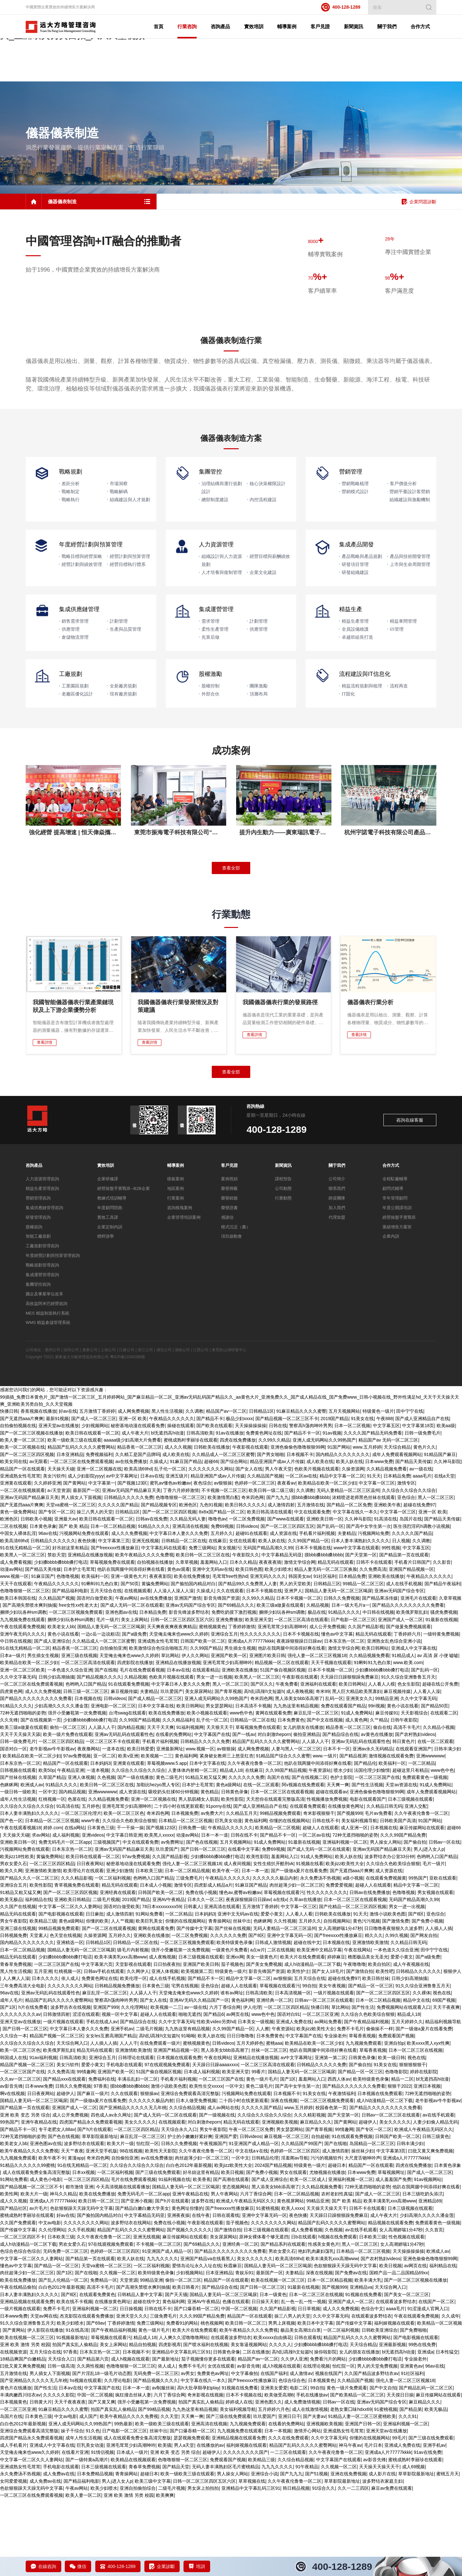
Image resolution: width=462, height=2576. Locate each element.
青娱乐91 (244, 2349)
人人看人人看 (299, 1990)
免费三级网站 (202, 1624)
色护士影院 (341, 1854)
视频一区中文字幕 (120, 2091)
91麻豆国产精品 (186, 1538)
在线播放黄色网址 (346, 1883)
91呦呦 (188, 2112)
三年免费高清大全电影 (22, 2062)
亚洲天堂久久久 (132, 2392)
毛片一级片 (107, 1696)
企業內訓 (390, 1313)
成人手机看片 (13, 2522)
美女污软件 (54, 1552)
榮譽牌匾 (229, 1265)
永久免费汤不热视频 (320, 1954)
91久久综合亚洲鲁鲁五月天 (408, 1753)
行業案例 (175, 1275)
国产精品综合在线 (340, 1811)
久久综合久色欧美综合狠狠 (129, 1897)
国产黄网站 (74, 1559)
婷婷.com (52, 1904)
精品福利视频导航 (443, 2098)
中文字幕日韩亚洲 (124, 1911)
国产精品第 (410, 2486)
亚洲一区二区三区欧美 (22, 1746)
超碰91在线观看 (251, 1610)
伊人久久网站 (195, 1732)
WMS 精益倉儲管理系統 (48, 1399)
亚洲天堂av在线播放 (58, 1502)
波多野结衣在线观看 (84, 2220)
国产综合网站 (233, 1538)
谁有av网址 (231, 2069)
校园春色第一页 (331, 2184)
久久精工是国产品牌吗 (137, 1531)
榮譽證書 (229, 1284)
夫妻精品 (346, 1610)
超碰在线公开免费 (440, 1761)
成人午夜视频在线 (411, 2040)
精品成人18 (231, 1847)
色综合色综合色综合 (20, 2328)
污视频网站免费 (373, 1610)
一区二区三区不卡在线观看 (113, 1818)
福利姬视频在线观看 (394, 2400)
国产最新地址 (165, 2435)
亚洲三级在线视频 (79, 1732)
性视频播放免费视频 (327, 1875)
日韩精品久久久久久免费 (128, 1574)
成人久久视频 (178, 1524)
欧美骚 (164, 2522)
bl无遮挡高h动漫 (167, 1509)
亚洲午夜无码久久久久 (22, 1710)
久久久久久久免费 (246, 1854)
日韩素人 (192, 1983)
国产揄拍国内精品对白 (193, 1660)
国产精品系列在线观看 (283, 2321)
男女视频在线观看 (435, 1969)
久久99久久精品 (274, 1517)
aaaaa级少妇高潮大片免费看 (132, 1517)
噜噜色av (217, 1595)
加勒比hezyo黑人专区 (158, 1861)
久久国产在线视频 (18, 1983)
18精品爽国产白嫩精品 (23, 2435)
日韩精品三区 (326, 1660)
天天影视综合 (414, 1789)
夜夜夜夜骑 (270, 1638)
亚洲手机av (122, 2105)
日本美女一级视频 (256, 2098)
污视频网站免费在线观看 (84, 1610)
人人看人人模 (381, 1761)
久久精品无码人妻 (188, 1595)
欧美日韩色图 (248, 1646)
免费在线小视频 (201, 1969)
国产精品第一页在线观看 (404, 1631)
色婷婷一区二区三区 (255, 1559)
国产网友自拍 (423, 2012)
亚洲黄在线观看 (15, 1559)
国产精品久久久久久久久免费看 (353, 2163)
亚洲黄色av (411, 2443)
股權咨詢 (34, 1303)
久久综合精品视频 (187, 2184)
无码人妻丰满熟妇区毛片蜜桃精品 (225, 2543)
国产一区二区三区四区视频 (27, 1531)
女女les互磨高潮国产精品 (111, 2112)
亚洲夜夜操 (178, 2292)
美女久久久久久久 (255, 2335)
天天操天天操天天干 (326, 2285)
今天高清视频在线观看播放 (123, 2263)
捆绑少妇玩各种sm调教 (23, 1689)
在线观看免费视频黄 (386, 1954)
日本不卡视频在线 (313, 1624)
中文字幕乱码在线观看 (163, 1624)
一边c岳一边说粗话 (100, 1710)
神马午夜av (350, 2522)
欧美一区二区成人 (308, 2256)
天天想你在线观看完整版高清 (275, 1875)
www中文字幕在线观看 (356, 1624)
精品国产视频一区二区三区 (56, 2112)
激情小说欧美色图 (388, 1990)
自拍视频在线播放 (155, 1638)
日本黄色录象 (43, 1603)
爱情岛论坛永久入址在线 (196, 2342)
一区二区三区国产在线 (377, 1854)
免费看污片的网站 (328, 2435)
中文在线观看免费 (312, 1588)
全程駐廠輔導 (394, 1255)
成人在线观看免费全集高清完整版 (36, 2249)
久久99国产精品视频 (139, 1796)
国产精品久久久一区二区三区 (29, 1954)
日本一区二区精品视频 (112, 1603)
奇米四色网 (252, 1574)
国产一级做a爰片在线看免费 (299, 1947)
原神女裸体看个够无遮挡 (263, 2313)
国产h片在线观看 (94, 2206)
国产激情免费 (395, 1997)
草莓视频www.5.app (167, 1839)
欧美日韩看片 (185, 2364)
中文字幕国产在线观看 (338, 2536)
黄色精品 (209, 1868)
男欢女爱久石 (13, 1940)
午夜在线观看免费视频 (22, 1703)
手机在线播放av (312, 2471)
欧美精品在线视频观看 (133, 2536)
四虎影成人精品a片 (213, 1962)
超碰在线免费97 (419, 1581)
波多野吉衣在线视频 (70, 2084)
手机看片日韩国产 (412, 1638)
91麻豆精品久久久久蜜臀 (301, 1488)
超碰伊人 (65, 2170)
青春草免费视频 (15, 2040)
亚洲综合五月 (224, 1710)
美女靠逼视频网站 (249, 2421)
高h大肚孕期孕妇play (198, 2464)
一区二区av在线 (301, 1552)
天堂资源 (129, 2357)
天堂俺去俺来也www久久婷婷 (178, 1710)
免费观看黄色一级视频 (424, 1854)
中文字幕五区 (386, 1502)
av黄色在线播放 (377, 1811)
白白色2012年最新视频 (189, 2241)
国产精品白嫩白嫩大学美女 (142, 2285)
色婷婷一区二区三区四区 (295, 2227)
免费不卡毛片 (350, 2105)
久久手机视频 (81, 2306)
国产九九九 (277, 1574)
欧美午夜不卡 (51, 2234)
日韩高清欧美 (199, 1509)
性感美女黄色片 (323, 2321)
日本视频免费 (184, 1890)
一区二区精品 (421, 1839)
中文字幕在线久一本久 (355, 1588)
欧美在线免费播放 (192, 1653)
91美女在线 (362, 1495)
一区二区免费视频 (247, 1595)
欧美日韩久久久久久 (245, 1581)
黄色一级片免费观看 (347, 2464)
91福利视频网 (190, 1803)
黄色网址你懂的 (187, 2285)
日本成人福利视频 (202, 2148)
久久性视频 (285, 1997)
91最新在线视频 (441, 1696)
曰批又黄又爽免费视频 (430, 2227)
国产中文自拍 (383, 2464)
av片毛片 (39, 2285)
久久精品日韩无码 (384, 1883)
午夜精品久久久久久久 (171, 1495)
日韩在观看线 (225, 2292)
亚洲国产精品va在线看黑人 (207, 2335)
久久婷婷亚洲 (47, 1559)
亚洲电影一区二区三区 (113, 1782)
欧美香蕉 (202, 2256)
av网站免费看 (328, 2098)
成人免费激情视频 (302, 2478)
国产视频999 (349, 1890)
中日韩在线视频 (378, 1689)
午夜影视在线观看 (250, 1524)
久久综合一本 (13, 2112)
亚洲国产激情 (187, 1674)
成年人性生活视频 (18, 1875)
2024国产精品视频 (273, 2241)
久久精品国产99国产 (301, 2220)
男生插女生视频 (240, 1725)
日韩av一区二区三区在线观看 (324, 2076)
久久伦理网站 (134, 2084)
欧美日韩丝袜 (375, 2055)
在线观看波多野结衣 (396, 2378)
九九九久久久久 (162, 2335)
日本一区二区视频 (352, 1502)
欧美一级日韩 (391, 2134)
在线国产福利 (274, 2450)
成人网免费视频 (133, 1488)
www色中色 (241, 1789)
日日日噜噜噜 (240, 2112)
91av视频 (331, 1509)
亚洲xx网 (235, 2033)
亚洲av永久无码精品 (373, 1825)
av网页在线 (237, 2091)
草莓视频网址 (391, 2249)
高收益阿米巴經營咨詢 (46, 1380)
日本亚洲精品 (69, 1531)
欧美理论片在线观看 (83, 1947)
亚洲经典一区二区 (274, 2076)
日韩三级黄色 (435, 2213)
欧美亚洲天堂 (258, 1696)
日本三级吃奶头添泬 (422, 2270)
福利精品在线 (38, 1976)
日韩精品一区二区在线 (183, 1617)
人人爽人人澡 (16, 2055)
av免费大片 (212, 1890)
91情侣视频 (102, 2529)
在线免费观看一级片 (160, 2120)
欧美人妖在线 (349, 1538)
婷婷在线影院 (423, 2148)
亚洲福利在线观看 (318, 1761)
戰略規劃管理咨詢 (42, 1342)
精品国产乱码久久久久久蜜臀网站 (81, 1524)
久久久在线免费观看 (288, 2514)
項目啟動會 (231, 1313)
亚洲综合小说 (264, 2550)
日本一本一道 (214, 1911)
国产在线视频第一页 (41, 1796)
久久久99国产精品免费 (403, 1911)
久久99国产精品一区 (308, 1617)
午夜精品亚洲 (70, 1847)
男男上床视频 (281, 2400)
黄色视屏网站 (290, 2277)
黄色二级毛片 (169, 1854)
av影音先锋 (11, 2163)
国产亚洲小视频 (136, 2277)
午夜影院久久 (245, 1631)
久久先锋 (9, 1796)
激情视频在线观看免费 (391, 1832)
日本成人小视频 (155, 1962)
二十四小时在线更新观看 (178, 1883)
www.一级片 (325, 1832)
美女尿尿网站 (198, 1768)
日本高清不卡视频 (253, 1782)
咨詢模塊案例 (179, 1284)
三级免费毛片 (189, 1954)
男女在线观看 (293, 2249)
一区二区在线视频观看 (22, 1567)
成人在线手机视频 (404, 1660)
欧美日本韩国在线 (18, 1674)
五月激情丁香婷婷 (97, 1488)
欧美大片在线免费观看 (302, 2033)
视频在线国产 (328, 2450)
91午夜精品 (307, 2543)
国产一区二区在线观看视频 (109, 2005)
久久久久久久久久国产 (245, 2529)
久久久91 (407, 2493)
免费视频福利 (99, 1531)
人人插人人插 (438, 2005)
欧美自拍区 (379, 2040)
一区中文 (47, 1868)
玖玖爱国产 (171, 1768)
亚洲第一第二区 (330, 2134)
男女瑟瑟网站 (219, 1782)
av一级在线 (420, 1545)
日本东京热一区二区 (344, 1718)
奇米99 (323, 1768)
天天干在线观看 (15, 1660)
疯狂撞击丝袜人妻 (133, 2471)
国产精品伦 (365, 1839)
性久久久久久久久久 (260, 1710)
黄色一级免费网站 (18, 1588)
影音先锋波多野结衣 (189, 1689)
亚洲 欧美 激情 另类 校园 (25, 2421)
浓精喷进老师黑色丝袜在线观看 (363, 1574)
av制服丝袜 (163, 2464)
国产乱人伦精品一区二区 (63, 2357)
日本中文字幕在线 (156, 1782)
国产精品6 (213, 2091)
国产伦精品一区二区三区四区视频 (352, 1983)
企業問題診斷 (419, 201)
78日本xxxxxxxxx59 (161, 1983)
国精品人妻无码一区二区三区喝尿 (338, 1667)
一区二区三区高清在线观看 (301, 1696)
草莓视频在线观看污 (284, 1969)
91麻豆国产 (42, 1653)
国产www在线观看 (285, 1595)
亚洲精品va (361, 2364)
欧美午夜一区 (225, 1947)
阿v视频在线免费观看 (303, 1861)
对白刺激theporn (274, 1811)
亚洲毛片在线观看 (418, 1674)
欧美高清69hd (138, 1545)
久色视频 (106, 1854)
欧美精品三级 (43, 1997)
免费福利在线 (101, 2156)
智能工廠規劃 (38, 1313)
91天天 (374, 1552)
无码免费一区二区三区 (65, 2328)
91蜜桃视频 (267, 2285)
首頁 (158, 26)
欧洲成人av (32, 1861)
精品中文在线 (416, 2076)
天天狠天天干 (219, 1803)
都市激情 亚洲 (79, 2263)
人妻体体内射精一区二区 (192, 1847)
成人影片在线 (382, 2550)
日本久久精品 (243, 1638)
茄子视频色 (232, 2040)
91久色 (93, 2507)
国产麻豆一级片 (92, 2170)
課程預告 (283, 1255)
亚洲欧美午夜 (387, 1581)
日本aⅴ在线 (151, 1552)
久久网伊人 (138, 2048)
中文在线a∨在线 (251, 2227)
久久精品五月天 (241, 1890)
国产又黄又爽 (101, 2478)
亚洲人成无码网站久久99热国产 (324, 1517)
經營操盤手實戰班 (399, 1294)
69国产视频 (444, 2076)
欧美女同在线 (13, 1538)
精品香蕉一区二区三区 (139, 1524)
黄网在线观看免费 (273, 1789)
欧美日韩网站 (375, 1725)
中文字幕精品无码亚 (281, 1631)
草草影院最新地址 (100, 2213)
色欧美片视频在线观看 (316, 1545)
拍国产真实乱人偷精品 (74, 2421)
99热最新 (123, 2500)
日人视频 (401, 1617)
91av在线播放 (229, 1509)
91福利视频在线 (174, 2256)
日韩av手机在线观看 (104, 2048)
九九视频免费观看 (363, 2120)
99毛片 (399, 2514)
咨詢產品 (34, 1242)
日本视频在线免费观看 (379, 2170)
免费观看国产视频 (396, 2112)
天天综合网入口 (72, 2120)
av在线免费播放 (131, 1538)
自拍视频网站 (336, 1997)
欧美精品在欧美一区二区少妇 (327, 1559)
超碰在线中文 (307, 2019)
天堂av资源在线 (401, 1861)
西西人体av (339, 2156)
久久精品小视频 (438, 1803)
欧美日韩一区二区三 (98, 2277)
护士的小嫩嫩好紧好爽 (189, 2213)
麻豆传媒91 (386, 1789)
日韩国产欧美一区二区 (202, 1718)
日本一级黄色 (273, 2371)
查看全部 (231, 944)
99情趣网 (86, 2148)
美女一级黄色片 (262, 2033)
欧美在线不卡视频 (74, 2378)
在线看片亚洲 (75, 2529)
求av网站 (41, 1911)
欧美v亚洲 (128, 1832)
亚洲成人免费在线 (294, 2098)
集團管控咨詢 (38, 1361)
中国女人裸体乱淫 (18, 1610)
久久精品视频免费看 (386, 1545)
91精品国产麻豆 (440, 1531)
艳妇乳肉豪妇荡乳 (316, 2328)
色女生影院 (409, 1761)
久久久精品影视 (76, 1954)
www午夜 (90, 1897)
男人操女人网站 (385, 1919)
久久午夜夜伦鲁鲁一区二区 (254, 1839)
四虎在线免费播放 (238, 1517)
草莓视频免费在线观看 (112, 1638)
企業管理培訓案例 (184, 1294)
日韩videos (247, 1603)
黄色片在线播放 (15, 2464)
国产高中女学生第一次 (368, 1603)
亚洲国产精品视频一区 (411, 1646)
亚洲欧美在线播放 (386, 1653)
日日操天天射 (265, 2378)
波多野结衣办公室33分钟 (389, 1933)
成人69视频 (413, 2543)
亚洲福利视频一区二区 (344, 1919)
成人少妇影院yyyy (86, 1552)
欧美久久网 (11, 1947)
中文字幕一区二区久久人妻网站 (69, 1983)
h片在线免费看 (33, 2084)
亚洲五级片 (177, 1552)
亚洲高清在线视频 (190, 1603)
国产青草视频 (228, 1768)
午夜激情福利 (341, 2170)
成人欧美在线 (175, 1531)
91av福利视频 (43, 2134)
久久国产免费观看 (18, 2299)
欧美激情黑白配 (223, 1574)
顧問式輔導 (392, 1265)
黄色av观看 (178, 1646)
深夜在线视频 (283, 2177)
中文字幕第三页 (114, 1617)
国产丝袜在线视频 (18, 1854)
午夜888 (384, 1495)
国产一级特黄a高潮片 (86, 2536)
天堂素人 (38, 2012)
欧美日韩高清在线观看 (269, 1588)
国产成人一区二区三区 (93, 1495)
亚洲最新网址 (169, 1825)
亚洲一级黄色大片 (129, 1653)
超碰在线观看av (331, 1868)
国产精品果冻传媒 (380, 1674)
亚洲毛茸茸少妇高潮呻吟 (282, 1703)
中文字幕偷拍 (244, 2450)
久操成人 (158, 1538)
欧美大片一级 (120, 2220)
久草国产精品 (51, 1854)
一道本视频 (98, 1847)
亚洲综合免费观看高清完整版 (190, 2170)
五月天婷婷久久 (407, 2098)
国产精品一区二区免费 (349, 1581)
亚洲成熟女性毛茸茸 (20, 1552)
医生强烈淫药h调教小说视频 (421, 1603)
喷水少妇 (343, 1847)
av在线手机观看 (438, 2191)
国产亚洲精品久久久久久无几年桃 (133, 2184)
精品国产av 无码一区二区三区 (388, 1517)
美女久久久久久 (140, 2198)
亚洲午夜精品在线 (39, 2198)
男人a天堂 (184, 2522)
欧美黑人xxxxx (159, 1911)
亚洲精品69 (429, 2277)
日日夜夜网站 (90, 1940)
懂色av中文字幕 (337, 1710)
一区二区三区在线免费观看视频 (81, 1538)
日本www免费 (379, 1538)
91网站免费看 (149, 1990)
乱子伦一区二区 (170, 1545)
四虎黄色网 (11, 1768)
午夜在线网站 (357, 2026)
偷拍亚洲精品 (306, 1811)
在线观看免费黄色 (97, 2371)
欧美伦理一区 (133, 2055)
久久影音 (442, 1638)
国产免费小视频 (427, 1997)
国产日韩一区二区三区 (203, 1926)
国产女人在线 (248, 1545)
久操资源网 (353, 1545)
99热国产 (417, 1954)
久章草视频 (186, 1638)
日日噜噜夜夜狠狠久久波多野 (393, 2005)
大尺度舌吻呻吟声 (363, 2234)
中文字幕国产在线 (212, 1811)
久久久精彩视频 (309, 2191)
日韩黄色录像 (234, 1868)
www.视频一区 (14, 1653)
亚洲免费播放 (229, 1696)
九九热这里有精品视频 (295, 1782)
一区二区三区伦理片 (81, 1890)
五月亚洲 (43, 2048)
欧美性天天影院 (160, 2227)
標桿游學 (105, 1313)
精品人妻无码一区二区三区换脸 (325, 1646)
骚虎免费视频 (443, 1689)
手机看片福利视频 (317, 1610)
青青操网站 (219, 1997)
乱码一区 (334, 1775)
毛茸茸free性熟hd (230, 1653)
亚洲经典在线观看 (118, 1969)
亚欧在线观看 (442, 1954)
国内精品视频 (130, 1803)
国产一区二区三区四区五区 (287, 1603)
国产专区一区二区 (56, 1588)
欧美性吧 (385, 2048)
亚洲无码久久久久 (268, 1653)
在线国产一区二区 (436, 2378)
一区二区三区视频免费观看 (76, 1689)
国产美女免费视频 (264, 2040)
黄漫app (76, 2234)
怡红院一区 (147, 2220)
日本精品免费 (396, 1552)
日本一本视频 (277, 2507)
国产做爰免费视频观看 (408, 1703)
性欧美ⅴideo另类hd (216, 2098)
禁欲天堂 (56, 1631)
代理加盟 (337, 1294)
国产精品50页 (435, 1782)
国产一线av (243, 1811)
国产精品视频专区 (159, 1581)
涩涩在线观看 (86, 2091)
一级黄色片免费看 (230, 2026)
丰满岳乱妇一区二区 (137, 2156)
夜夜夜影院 (160, 1653)
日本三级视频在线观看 (410, 1875)
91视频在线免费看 (363, 2371)
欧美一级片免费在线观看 (67, 1811)
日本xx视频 (83, 2249)
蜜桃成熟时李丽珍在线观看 (191, 1517)
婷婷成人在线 (239, 2478)
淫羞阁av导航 (294, 2234)
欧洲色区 (188, 1581)
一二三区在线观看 (288, 2529)
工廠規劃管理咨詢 (42, 1322)
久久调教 (194, 1488)
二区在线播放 (256, 2428)
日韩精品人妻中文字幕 (139, 2371)
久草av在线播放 (305, 1976)
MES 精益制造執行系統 (47, 1389)
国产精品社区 (13, 2285)
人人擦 (262, 2105)
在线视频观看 (137, 1667)
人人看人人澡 (426, 1768)
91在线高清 (77, 2407)
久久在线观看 (230, 1667)
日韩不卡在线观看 (374, 1638)
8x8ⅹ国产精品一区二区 (221, 1588)
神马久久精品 (63, 2270)
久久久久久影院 (58, 2471)
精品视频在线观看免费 (390, 2299)
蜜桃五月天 (447, 2550)
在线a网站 (74, 1904)
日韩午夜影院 (403, 1796)
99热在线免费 (422, 2421)
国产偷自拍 (415, 1919)
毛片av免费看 (378, 1890)
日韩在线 (278, 1502)
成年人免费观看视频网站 (397, 1531)
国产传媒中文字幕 (194, 2005)
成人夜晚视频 (299, 1768)
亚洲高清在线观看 (222, 1983)
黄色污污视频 (366, 1997)
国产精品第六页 (93, 2435)
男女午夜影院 (13, 1997)
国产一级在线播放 (135, 1854)
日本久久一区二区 (205, 1976)
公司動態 (283, 1265)
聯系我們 (337, 1265)
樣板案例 (175, 1255)
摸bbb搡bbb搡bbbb (310, 1574)
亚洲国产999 (105, 2084)
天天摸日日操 (400, 2471)
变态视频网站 (235, 2263)
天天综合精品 (397, 1524)
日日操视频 (131, 2385)
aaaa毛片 (422, 1552)
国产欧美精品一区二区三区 (357, 2471)
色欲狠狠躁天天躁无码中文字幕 (81, 2285)
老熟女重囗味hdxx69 (351, 2486)
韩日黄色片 (403, 1818)
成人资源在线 (283, 1610)
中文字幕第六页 (97, 2040)
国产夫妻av (314, 2493)
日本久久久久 (45, 2055)
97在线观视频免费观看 (167, 2141)
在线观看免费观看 (308, 1883)
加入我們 (337, 1284)
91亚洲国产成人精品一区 (254, 2220)
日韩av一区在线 (444, 1919)
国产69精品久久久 (236, 1682)
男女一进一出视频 (214, 1753)
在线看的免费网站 (174, 1811)
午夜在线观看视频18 (20, 1904)
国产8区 (416, 1990)
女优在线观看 (242, 1617)
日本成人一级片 (132, 2529)
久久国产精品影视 (366, 1703)
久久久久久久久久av (20, 2091)
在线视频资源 (13, 2428)
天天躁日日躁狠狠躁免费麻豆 (349, 1753)
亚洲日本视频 (427, 2163)
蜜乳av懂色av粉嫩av (170, 1559)
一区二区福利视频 (113, 1954)
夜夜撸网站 (88, 1825)
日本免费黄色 (291, 1796)
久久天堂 (169, 2493)
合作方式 (390, 1242)
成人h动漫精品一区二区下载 (312, 2040)
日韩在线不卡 (325, 1897)
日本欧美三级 (148, 1947)
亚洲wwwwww (430, 1832)
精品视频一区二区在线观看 (282, 1739)
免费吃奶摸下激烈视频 (233, 1689)
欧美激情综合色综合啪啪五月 (158, 1725)
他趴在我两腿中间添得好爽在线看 (131, 1646)
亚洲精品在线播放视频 (90, 1631)
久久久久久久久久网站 (210, 1545)
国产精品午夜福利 (442, 1660)
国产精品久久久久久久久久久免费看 (408, 1682)
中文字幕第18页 (418, 1502)
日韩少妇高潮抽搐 (56, 1753)
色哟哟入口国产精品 (85, 1761)
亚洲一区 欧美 (133, 1495)
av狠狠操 (223, 1559)
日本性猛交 (447, 2428)
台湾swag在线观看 (127, 1789)
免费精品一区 (103, 2357)
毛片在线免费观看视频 (142, 1746)
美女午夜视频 (332, 2062)
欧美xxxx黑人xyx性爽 (428, 2120)
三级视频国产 (106, 1919)
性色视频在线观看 (406, 2313)
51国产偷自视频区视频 (283, 1746)
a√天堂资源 (58, 1567)
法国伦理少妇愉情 (372, 1847)
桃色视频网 (212, 2400)
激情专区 (406, 1559)
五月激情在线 (310, 1581)
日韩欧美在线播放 (212, 1524)
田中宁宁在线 (409, 1488)
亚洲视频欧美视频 (280, 2198)
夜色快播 (87, 1617)
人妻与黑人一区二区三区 (296, 1825)
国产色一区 (11, 1897)
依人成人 (70, 2055)
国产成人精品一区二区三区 (155, 1775)
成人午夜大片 (135, 1509)
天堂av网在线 (43, 2392)
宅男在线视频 (184, 2062)
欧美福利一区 (94, 1653)
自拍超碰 (320, 2213)
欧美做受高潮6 (279, 2471)
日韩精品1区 (261, 1488)
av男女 (188, 2450)
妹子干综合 (72, 2507)
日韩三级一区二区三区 (85, 1768)
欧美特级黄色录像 (234, 2019)
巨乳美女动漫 (228, 1897)
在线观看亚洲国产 (414, 1825)
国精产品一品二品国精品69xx (398, 2349)
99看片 (259, 2148)
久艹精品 (379, 1796)
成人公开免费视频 (327, 1703)
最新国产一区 (86, 1567)
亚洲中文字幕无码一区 (289, 2012)
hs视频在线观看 (86, 2457)
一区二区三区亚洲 (320, 2091)
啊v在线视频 (12, 2170)
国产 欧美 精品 (73, 1603)
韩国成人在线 (13, 2134)
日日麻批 (95, 1990)
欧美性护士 (298, 2048)
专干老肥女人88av (56, 2206)
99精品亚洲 (386, 1775)
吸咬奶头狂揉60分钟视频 (173, 1868)
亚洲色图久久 (268, 2478)
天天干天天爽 (160, 1803)
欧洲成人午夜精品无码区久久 (423, 2206)
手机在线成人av (102, 2098)
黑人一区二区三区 (436, 1574)
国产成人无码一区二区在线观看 (131, 1682)
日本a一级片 (12, 1732)
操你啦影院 (325, 2428)
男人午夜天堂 (278, 1545)
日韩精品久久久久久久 (52, 1617)
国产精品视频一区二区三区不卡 (286, 1495)
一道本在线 (113, 1825)
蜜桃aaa (274, 2120)
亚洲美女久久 (359, 1775)
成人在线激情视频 (310, 2486)
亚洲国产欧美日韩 (201, 2040)
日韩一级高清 (60, 2443)
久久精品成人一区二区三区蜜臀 (223, 1531)
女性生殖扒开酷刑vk (273, 1940)
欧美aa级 (446, 1502)
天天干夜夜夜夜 (70, 2478)
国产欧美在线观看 (214, 1502)
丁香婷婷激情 (241, 1703)
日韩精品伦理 (265, 2234)
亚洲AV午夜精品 (168, 1976)
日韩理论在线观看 (136, 2134)
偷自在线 (382, 1803)
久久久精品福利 (178, 1796)
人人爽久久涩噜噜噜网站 (183, 2414)
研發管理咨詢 (38, 1294)
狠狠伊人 (452, 2048)
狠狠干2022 (399, 2163)
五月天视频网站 (344, 1488)
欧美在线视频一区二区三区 (278, 2357)
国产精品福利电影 (70, 1667)
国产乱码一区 (330, 1603)
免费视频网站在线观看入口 (404, 2084)
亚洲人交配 (416, 1883)
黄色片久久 (424, 1524)
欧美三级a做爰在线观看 (280, 1682)
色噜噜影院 (396, 2148)
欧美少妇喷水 (278, 1646)
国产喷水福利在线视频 (205, 2421)
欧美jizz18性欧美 (17, 1933)
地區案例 (175, 1265)
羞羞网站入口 (213, 1638)
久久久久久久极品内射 (274, 1954)
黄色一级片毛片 (262, 2156)
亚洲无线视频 (145, 1617)
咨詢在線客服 (411, 1197)
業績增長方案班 (397, 1303)
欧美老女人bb (61, 1703)
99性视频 (390, 1624)
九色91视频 (211, 1581)
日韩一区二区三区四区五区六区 (181, 1696)
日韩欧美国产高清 (398, 1897)
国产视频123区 (132, 1559)
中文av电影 (49, 2299)
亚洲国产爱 (226, 2213)
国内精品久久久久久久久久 (343, 1531)
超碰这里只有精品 (410, 1847)
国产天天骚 (176, 2371)
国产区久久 (262, 1761)
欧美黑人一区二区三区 (22, 1631)
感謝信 (227, 1294)
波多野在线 (202, 2277)
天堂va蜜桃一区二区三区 (71, 1581)
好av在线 (68, 1488)
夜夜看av (286, 1559)
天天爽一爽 (338, 1861)
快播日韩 (9, 1488)
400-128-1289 (340, 7)
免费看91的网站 (182, 2400)
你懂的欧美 (97, 1997)
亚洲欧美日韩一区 (324, 1595)
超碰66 (211, 1538)
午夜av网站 (126, 1674)
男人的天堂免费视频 (377, 2443)
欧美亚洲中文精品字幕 (319, 2026)
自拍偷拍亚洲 (113, 1725)
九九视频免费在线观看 (22, 1696)
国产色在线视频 (202, 1919)
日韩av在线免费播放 (369, 1969)
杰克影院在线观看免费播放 (87, 2392)
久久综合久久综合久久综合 (409, 1567)
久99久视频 (396, 2012)
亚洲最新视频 (392, 2421)
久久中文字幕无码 (18, 1753)
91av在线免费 (427, 2529)
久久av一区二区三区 (20, 2156)
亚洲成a (425, 2428)
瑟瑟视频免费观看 (192, 2514)
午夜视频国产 (213, 2220)
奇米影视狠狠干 (319, 1890)
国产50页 (130, 1660)
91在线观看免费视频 (128, 1761)
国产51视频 (316, 2550)
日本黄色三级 (100, 1904)
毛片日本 (373, 2522)
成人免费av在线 (59, 2550)
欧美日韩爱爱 (140, 1825)
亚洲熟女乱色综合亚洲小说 (394, 1718)
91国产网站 (338, 1524)
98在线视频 (131, 2227)
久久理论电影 (117, 2457)
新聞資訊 (283, 1242)
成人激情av (301, 2450)
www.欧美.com (408, 1739)
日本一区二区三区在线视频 (415, 2127)
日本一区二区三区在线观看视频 (282, 1868)
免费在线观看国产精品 (343, 1782)
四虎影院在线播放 (135, 1739)
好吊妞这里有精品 (70, 1624)
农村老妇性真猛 (337, 2270)
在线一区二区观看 (435, 1818)
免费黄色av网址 (213, 2450)
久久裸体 (422, 2069)
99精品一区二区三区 (363, 1660)
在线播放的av (210, 2522)
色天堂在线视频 (65, 2012)
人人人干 (129, 2120)
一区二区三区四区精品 (60, 1818)
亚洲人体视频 (81, 1854)
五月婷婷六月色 (273, 2486)
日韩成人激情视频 (273, 2019)
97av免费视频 (77, 1832)
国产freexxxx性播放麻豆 (115, 1624)
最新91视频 (57, 1495)
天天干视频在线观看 (331, 1739)
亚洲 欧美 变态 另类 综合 (25, 2191)
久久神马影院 (447, 1538)
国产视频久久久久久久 (189, 2306)
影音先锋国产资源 (222, 1674)
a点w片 (257, 2026)
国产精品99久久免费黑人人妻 (247, 1660)
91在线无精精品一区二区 (25, 1624)
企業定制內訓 (109, 1303)
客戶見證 (229, 1242)
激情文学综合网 (299, 1638)
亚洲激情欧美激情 (43, 1947)
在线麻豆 (218, 1617)
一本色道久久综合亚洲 (69, 1746)
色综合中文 (372, 2385)
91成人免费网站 (357, 1789)
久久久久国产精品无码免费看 (373, 1509)
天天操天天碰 (60, 1545)
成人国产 (88, 2493)
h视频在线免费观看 (337, 2313)
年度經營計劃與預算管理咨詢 (53, 1332)
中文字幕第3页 (391, 2227)
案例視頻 (229, 1255)
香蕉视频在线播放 (38, 1488)
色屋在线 (77, 1875)
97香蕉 (101, 2163)
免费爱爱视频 (339, 1962)
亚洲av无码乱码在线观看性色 (124, 1811)
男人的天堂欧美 (295, 1660)
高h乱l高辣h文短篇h (264, 1768)
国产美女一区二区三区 (406, 2371)
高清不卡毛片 (406, 1803)
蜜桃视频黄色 (212, 1703)
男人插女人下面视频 (81, 1574)
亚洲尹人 (293, 1667)
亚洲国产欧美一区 (229, 1732)
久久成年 (450, 2392)
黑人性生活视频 (167, 1488)
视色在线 (442, 2069)
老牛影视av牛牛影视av (52, 1825)
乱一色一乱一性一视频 (303, 2378)
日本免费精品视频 (95, 2550)
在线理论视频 (316, 2443)
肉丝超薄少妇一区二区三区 (296, 1962)
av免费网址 (172, 1919)
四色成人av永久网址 (111, 2191)
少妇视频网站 (94, 1502)
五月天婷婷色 (249, 2120)
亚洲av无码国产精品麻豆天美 (131, 1567)
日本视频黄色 (321, 2457)
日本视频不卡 (300, 1531)
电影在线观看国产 (368, 1875)
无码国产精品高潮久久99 (268, 1624)
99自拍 (309, 2062)
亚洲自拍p (394, 2120)
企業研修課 (107, 1255)
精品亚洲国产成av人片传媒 (277, 1538)
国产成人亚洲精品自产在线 (422, 1495)
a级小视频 (353, 1954)
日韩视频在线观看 (18, 1847)
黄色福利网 (186, 1832)
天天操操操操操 (250, 1502)
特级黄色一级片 (378, 1488)
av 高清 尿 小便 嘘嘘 (437, 1732)
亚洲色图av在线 (121, 1689)
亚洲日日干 (289, 2493)
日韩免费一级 (191, 1904)
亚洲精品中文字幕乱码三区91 (181, 2428)
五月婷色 (91, 1883)
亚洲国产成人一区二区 (400, 1696)
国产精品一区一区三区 (370, 2062)
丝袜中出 (242, 1997)
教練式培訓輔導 (111, 1275)
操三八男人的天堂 (95, 1588)
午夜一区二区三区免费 (251, 2206)
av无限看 (39, 1538)
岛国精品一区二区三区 (371, 2220)
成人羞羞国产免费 (393, 2256)
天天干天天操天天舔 (20, 1811)
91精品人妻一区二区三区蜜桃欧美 (362, 2493)
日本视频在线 (87, 1775)
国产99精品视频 (154, 2486)
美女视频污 (229, 1624)
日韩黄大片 (41, 2478)
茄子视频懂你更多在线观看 (208, 2435)
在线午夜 (201, 2292)
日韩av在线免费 (151, 1595)
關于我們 (337, 1242)
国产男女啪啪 (270, 1531)
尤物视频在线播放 (327, 2249)
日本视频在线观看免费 (179, 2134)
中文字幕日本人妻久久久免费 (179, 1610)
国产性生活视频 (367, 1861)
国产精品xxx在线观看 (64, 2156)
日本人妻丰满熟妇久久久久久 (360, 1617)
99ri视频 (376, 1782)
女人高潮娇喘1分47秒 (340, 2005)
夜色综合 (202, 1559)
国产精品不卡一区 (302, 1509)
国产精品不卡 (209, 1495)
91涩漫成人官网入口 (428, 2385)
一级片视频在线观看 (333, 2069)
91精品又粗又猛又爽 (205, 1854)
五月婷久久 (221, 1610)
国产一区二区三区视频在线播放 (31, 1509)
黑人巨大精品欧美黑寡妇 (356, 1768)
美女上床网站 (134, 1696)
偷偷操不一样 (379, 2105)
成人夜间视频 (237, 1940)
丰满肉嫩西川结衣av (20, 2471)
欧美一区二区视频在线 (22, 1524)
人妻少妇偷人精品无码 (435, 2198)
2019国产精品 (334, 1495)
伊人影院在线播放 (45, 2407)
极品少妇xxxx (239, 1495)
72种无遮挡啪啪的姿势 (23, 1789)
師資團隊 (337, 1275)
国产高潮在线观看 (231, 2256)
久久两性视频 (90, 2443)
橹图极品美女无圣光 (368, 2033)
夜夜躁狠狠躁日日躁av (299, 1718)
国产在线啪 (106, 1746)
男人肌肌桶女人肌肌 (198, 1875)
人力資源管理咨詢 (42, 1255)
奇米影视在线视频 (205, 2471)
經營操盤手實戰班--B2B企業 (123, 1265)
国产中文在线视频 (325, 1796)
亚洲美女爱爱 (274, 2464)
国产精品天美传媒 (413, 1538)
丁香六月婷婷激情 (181, 1567)
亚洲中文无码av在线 (212, 1646)
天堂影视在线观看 (133, 2040)
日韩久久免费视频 (342, 1674)
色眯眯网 (9, 1861)
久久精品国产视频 (265, 1552)
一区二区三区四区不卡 (22, 2313)
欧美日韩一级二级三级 (271, 1567)
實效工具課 (107, 1294)
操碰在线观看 (180, 1502)
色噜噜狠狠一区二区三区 (180, 1574)
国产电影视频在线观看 (60, 1990)
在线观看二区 (443, 1789)
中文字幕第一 (101, 1559)
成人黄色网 (356, 1796)
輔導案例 (175, 1242)
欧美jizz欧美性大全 (345, 1940)
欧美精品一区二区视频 (277, 1904)
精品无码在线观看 (336, 1638)
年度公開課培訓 (397, 1284)
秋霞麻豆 (233, 2342)
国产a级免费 (134, 1710)
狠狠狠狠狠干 (412, 2141)
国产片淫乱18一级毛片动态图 (101, 2450)
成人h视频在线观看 (130, 2435)
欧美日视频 (232, 2249)
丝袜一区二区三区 (269, 2127)
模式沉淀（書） (235, 1303)
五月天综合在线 (106, 1667)
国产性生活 (363, 2084)
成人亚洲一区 (354, 1904)
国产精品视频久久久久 (99, 1753)
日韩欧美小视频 (36, 1595)
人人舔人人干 (101, 1803)
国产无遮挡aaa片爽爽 (21, 1495)
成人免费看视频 (15, 1638)
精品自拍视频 (142, 2421)
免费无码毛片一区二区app (64, 1919)
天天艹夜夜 (72, 2227)
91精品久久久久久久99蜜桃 (27, 2241)
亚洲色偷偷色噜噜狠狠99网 (297, 1524)
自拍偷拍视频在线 (18, 1502)
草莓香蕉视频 (362, 2112)
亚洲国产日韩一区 (363, 2500)
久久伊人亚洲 (294, 2435)
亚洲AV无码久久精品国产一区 (199, 2076)
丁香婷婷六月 (407, 1710)
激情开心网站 (307, 2507)
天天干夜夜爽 (446, 2084)
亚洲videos (93, 1911)
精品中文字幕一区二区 (342, 1552)
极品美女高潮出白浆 (300, 2407)
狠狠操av (149, 2170)
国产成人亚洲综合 (52, 1718)
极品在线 (317, 1689)
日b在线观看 (303, 2313)
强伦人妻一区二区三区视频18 (316, 1732)
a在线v (280, 1976)
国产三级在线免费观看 (157, 2249)
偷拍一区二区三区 (68, 1803)
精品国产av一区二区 (226, 1488)
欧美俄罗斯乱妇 (412, 1689)
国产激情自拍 (359, 2048)
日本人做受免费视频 (196, 2177)
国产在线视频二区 (310, 1854)
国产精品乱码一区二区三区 (426, 2464)
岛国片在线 (410, 1595)
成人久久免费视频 (129, 1610)
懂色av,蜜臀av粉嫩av (240, 1969)
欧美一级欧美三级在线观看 (74, 1517)
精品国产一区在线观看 (22, 1545)
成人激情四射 (281, 1581)
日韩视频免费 (13, 2012)
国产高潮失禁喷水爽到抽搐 (29, 1682)
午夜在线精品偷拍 (18, 2364)
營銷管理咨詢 (38, 1275)
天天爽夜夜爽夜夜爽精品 (171, 1703)
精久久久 (374, 2012)
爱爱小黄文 (272, 1990)
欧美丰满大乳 (368, 2357)
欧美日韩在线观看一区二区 (92, 1509)
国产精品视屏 (352, 1832)
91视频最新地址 (72, 2414)
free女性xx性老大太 (78, 1682)
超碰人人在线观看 (320, 1904)
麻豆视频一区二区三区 (286, 2213)
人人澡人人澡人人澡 (173, 1667)
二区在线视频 (13, 1603)
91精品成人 (403, 1732)
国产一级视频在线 (217, 2191)
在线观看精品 (205, 1746)
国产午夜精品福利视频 (366, 2098)
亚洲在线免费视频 (348, 2550)
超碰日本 (337, 2241)
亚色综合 (406, 1574)
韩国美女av (299, 1653)
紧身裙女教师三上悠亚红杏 (226, 1832)
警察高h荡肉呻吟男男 (310, 1502)
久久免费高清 (372, 1646)
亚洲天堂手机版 (101, 2227)
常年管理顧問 (394, 1275)
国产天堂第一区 (361, 1631)
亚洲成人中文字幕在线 (413, 1725)
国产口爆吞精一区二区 (196, 2385)
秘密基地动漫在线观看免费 (138, 1502)
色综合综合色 (291, 2457)
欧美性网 (9, 2270)
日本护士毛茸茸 (79, 1646)
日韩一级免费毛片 (423, 1509)
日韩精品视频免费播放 (117, 2062)
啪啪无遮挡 (189, 2091)
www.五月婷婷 (367, 1524)
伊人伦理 (252, 2084)
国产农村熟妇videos (415, 1811)
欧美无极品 (11, 1976)
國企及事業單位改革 (44, 1370)
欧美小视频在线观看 (207, 1789)
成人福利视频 (65, 1911)
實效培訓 (105, 1242)
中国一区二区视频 (239, 2385)
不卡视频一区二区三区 (223, 1567)
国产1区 (8, 2084)
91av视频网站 (427, 2256)
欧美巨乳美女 (149, 1997)
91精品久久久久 (154, 1603)
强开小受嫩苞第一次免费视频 (77, 1789)
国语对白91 (288, 2091)
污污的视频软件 (326, 2234)
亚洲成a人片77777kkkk (251, 1718)
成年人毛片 (11, 2076)
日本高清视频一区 (293, 2069)
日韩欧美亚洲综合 (380, 2407)
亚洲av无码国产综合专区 (399, 1667)
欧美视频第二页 (196, 2048)
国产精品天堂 (175, 2543)
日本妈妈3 (100, 1839)
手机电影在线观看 (124, 2141)
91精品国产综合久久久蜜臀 (283, 1832)
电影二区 (299, 2464)
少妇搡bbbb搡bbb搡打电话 (61, 1638)
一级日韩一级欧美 (18, 1868)
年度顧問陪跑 (109, 1284)
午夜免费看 (287, 1761)
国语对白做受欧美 (95, 1674)
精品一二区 (402, 2156)
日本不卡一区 (336, 1825)
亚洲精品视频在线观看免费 (27, 2378)
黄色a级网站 (228, 1861)
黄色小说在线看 (63, 1710)
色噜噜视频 (67, 1653)
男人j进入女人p (429, 1926)
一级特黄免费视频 (441, 1710)
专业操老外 (335, 2112)
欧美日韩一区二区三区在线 (203, 1631)
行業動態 (283, 1275)
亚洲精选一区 (69, 2019)
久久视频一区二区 (117, 2349)
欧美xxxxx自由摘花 (272, 2414)
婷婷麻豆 (336, 2033)
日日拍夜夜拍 (166, 2040)
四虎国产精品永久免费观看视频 (90, 2198)
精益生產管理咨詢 (42, 1265)
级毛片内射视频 (133, 2026)
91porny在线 (218, 1883)
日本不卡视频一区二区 (298, 1674)
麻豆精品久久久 (315, 2198)
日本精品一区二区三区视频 (52, 1897)
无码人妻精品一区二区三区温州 (348, 1567)
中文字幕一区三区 (377, 1559)
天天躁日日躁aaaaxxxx (215, 2141)
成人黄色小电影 (45, 2256)
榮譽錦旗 (229, 1275)
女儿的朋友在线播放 (303, 1803)
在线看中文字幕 (243, 1926)
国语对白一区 (13, 1825)
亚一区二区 (104, 1832)
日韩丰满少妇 (447, 1825)
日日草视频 (309, 2385)
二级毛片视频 (106, 1976)
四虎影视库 (169, 2421)
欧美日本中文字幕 (315, 2400)
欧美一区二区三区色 (124, 1890)
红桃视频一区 (51, 1875)
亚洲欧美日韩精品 (72, 1976)
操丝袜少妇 (362, 2227)
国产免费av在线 (351, 2349)
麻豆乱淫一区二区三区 (316, 1789)
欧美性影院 (232, 1875)
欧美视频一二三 (156, 1832)
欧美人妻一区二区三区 (22, 1517)
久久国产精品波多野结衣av (371, 2450)
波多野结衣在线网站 (131, 2299)
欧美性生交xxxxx (206, 2163)
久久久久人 (280, 2421)
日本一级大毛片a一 (350, 1682)
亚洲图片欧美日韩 (267, 1732)
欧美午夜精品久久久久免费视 (144, 1631)
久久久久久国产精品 (118, 1581)
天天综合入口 (61, 2435)
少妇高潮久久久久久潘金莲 (61, 1782)
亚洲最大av (65, 1595)
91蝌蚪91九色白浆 (99, 1660)
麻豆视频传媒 (124, 1768)
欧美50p (46, 1847)
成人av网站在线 (223, 2184)
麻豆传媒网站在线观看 (421, 1904)
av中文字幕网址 (122, 1552)
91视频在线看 (309, 1940)
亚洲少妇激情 (119, 1947)
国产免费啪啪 (413, 2407)
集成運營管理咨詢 (42, 1351)
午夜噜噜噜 (354, 2040)
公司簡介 (337, 1255)
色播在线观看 (235, 2378)
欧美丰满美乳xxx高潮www (120, 2033)
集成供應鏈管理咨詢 (44, 1284)
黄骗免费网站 (154, 1660)
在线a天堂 (444, 1552)
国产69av (95, 2400)
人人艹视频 (122, 1997)
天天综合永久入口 (179, 2206)
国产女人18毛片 (328, 2048)
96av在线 (47, 1610)
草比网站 (170, 1732)
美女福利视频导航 (359, 1897)
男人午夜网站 (224, 2270)
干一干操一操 (130, 1904)
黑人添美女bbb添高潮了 (299, 1775)
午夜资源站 (320, 1847)
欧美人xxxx (292, 2285)
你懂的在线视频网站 (289, 1897)
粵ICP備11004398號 (127, 1434)
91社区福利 (325, 1653)
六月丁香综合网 (225, 2084)
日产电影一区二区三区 (353, 1696)
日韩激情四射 (56, 2091)
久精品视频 (317, 1682)
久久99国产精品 (206, 1725)
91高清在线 (385, 1595)
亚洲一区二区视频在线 (99, 1545)
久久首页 (434, 2306)
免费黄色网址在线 (264, 1509)
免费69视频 (222, 1603)
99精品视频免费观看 (280, 1890)
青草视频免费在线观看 (76, 1962)
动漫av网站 (11, 1646)
